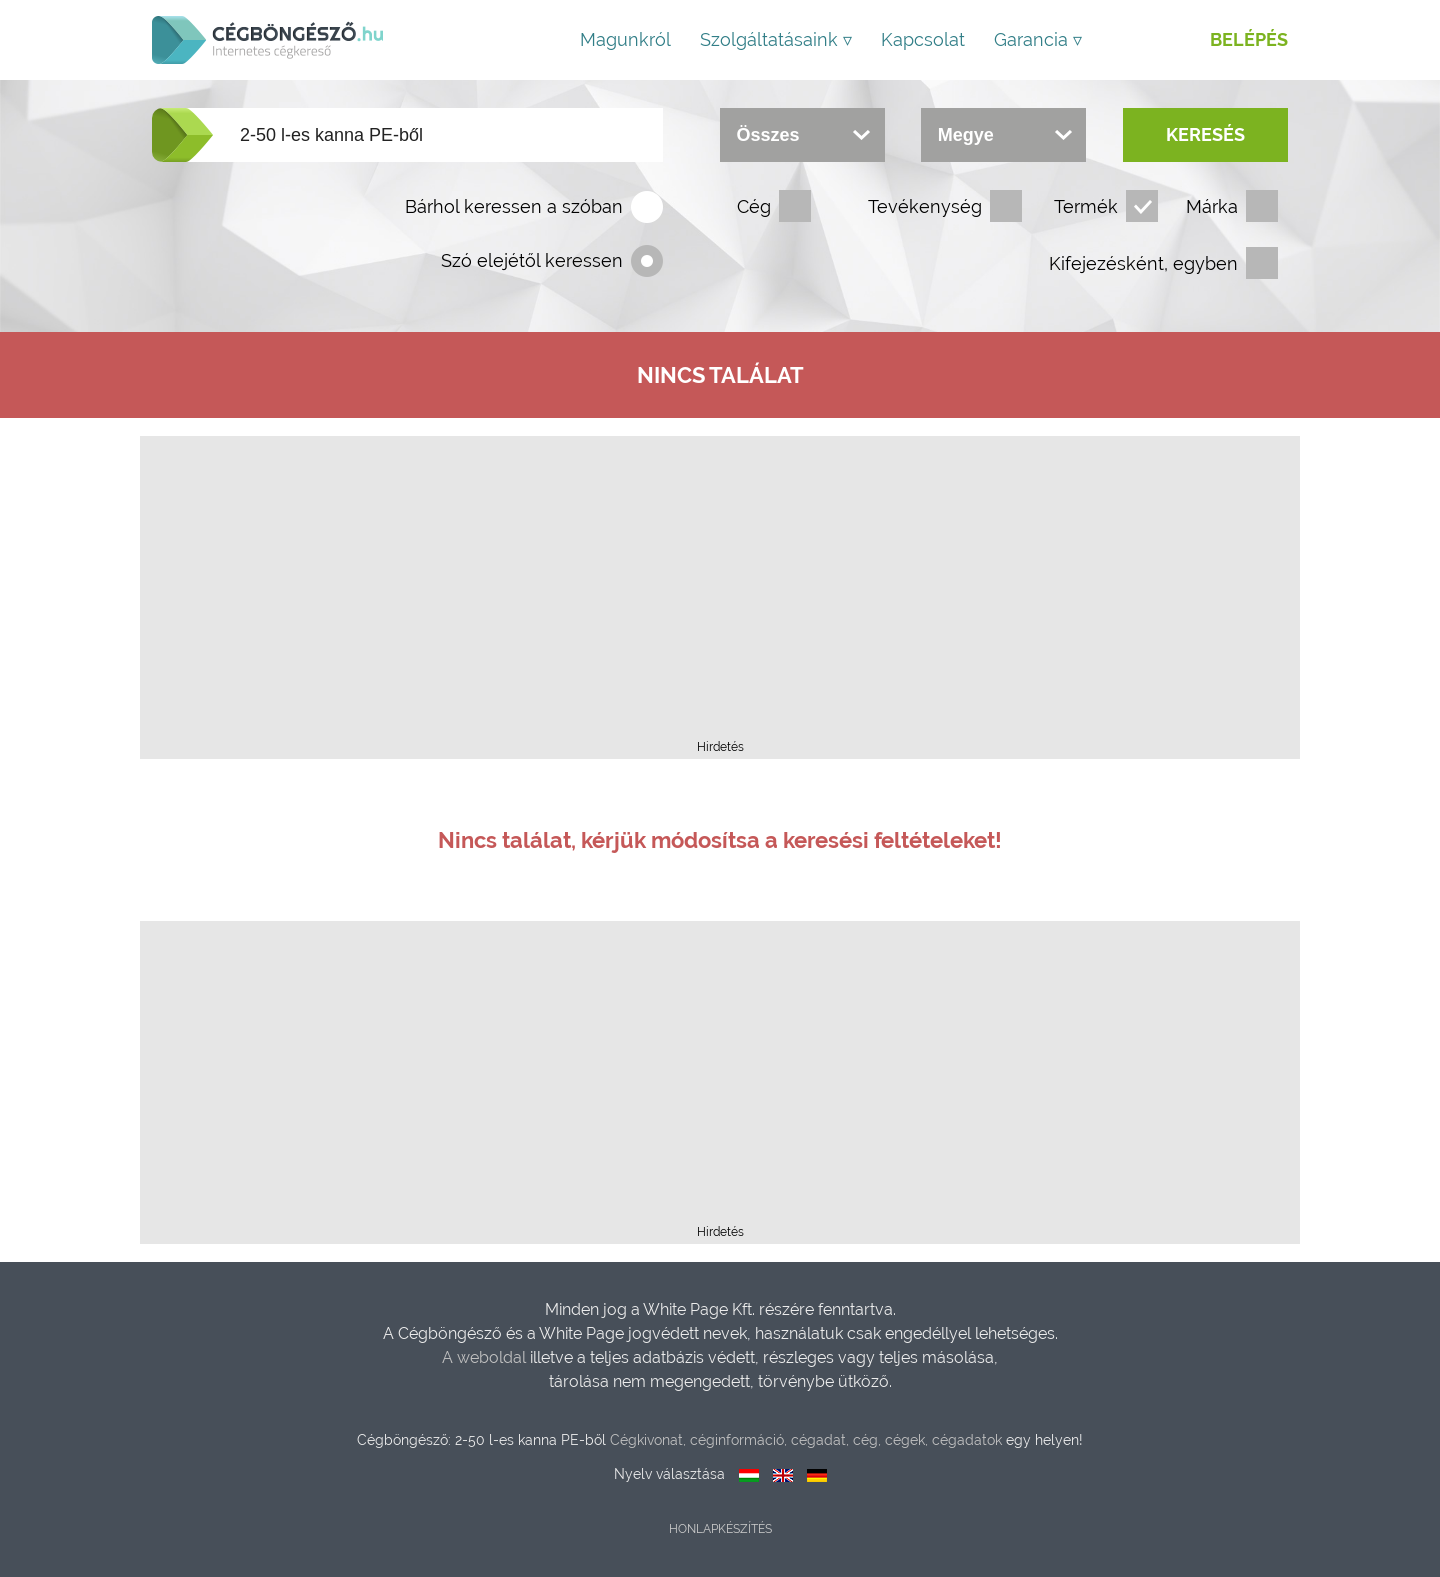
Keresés (1205, 134)
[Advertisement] (720, 594)
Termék (1086, 206)
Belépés (1249, 39)
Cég (754, 206)
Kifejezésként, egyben (1143, 263)
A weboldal (486, 1357)
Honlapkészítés (720, 1529)
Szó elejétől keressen (532, 260)
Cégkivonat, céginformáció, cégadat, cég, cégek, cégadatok (806, 1440)
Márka (1212, 206)
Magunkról (625, 39)
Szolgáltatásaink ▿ (776, 39)
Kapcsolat (923, 39)
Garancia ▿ (1038, 39)
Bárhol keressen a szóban (514, 206)
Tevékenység (925, 206)
